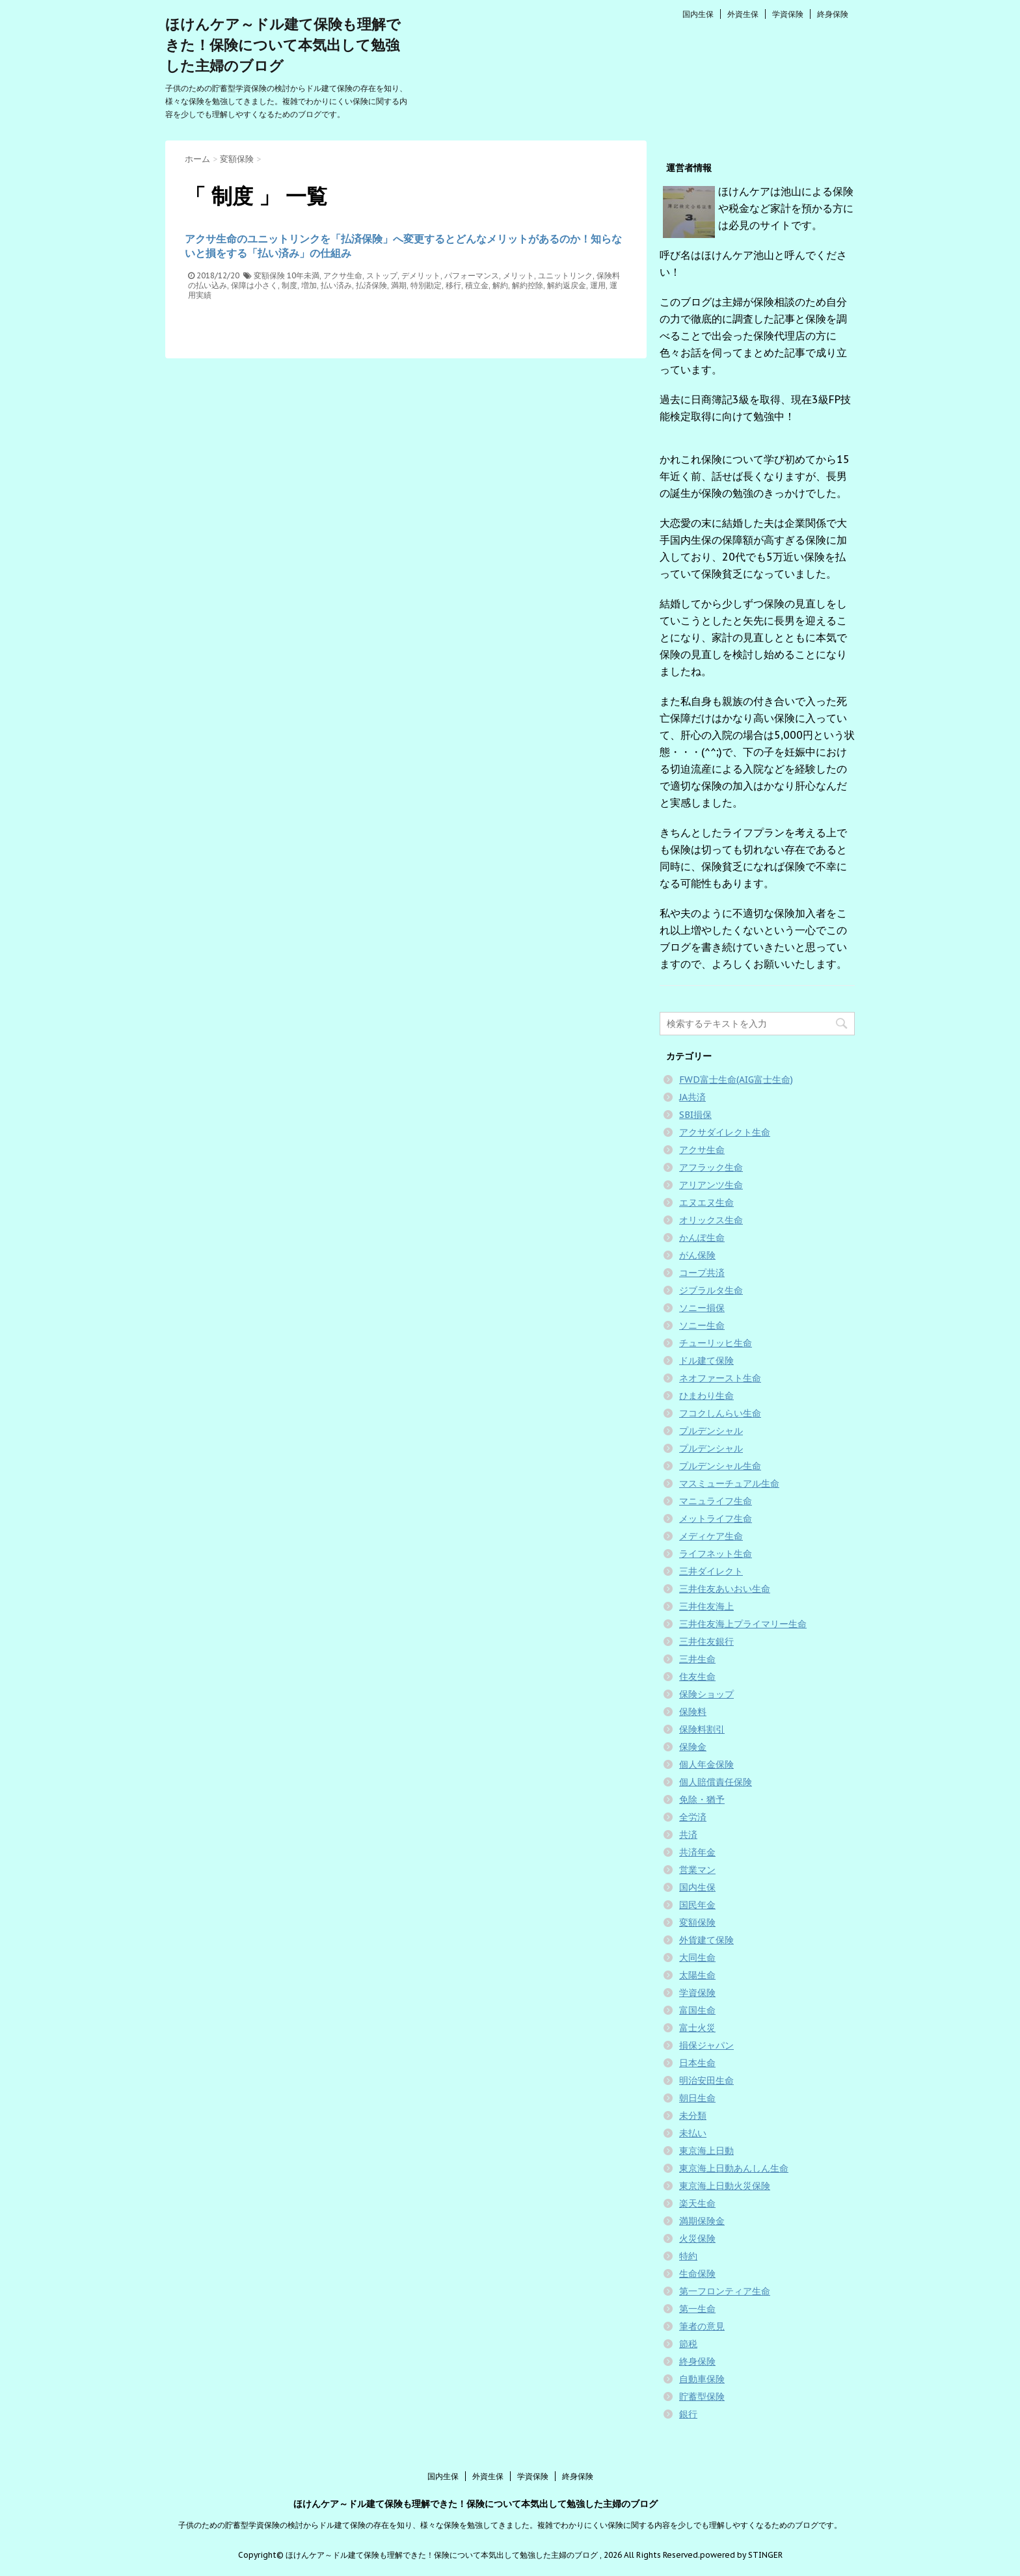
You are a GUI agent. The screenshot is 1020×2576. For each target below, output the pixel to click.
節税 (688, 2344)
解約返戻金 (566, 285)
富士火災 (697, 2028)
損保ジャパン (706, 2045)
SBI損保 (695, 1115)
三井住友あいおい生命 (724, 1589)
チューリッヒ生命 (715, 1343)
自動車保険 (702, 2379)
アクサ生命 (342, 275)
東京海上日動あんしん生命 (733, 2168)
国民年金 (697, 1905)
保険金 (692, 1747)
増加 (309, 285)
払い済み (336, 285)
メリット (518, 275)
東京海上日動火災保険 (724, 2186)
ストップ (381, 275)
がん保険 (697, 1255)
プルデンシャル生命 (720, 1466)
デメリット (420, 275)
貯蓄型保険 (702, 2396)
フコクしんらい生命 (720, 1413)
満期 (399, 285)
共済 (688, 1834)
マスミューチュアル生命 (729, 1483)
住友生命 (697, 1676)
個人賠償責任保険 (715, 1782)
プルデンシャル (711, 1431)
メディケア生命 (711, 1536)
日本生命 (697, 2063)
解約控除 (527, 285)
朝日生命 (697, 2098)
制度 (289, 285)
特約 (688, 2256)
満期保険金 (702, 2221)
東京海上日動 (706, 2151)
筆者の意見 (702, 2326)
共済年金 (697, 1852)
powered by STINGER (741, 2555)
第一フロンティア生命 (724, 2291)
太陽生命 (697, 1975)
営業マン (697, 1870)
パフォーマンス (471, 275)
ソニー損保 (702, 1308)
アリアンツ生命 (711, 1185)
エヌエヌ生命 (706, 1202)
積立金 (477, 285)
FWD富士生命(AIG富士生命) (736, 1079)
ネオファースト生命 (720, 1378)
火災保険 (697, 2238)
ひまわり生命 (706, 1395)
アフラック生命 (711, 1167)
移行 (453, 285)
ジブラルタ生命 (711, 1290)
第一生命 (697, 2309)
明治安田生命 (706, 2080)
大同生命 (697, 1957)
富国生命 (697, 2010)
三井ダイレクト (711, 1571)
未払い (692, 2133)
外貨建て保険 (706, 1940)
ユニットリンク (565, 275)
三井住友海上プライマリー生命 (743, 1624)
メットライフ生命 (715, 1518)
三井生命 (697, 1659)
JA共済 (692, 1097)
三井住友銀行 (706, 1641)
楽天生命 (697, 2203)
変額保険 (269, 275)
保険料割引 (702, 1729)
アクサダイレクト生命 (724, 1132)
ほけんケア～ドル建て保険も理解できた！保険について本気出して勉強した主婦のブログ (283, 45)
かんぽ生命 (702, 1237)
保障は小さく (254, 285)
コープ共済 (702, 1273)
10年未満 (303, 275)
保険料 (692, 1712)
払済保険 (371, 285)
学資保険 (787, 14)
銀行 (688, 2414)
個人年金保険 (706, 1764)
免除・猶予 (702, 1799)
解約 (500, 285)
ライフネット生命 (715, 1554)
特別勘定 (426, 285)
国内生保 (698, 14)
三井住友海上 (706, 1606)
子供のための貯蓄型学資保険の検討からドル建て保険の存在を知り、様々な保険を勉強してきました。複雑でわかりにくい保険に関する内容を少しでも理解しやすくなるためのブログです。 (510, 2525)
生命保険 (697, 2273)
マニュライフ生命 (715, 1501)
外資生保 (742, 14)
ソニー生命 (702, 1325)
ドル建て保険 (706, 1360)
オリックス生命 (711, 1220)
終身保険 (832, 14)
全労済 (692, 1817)
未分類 (692, 2115)
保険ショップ (706, 1694)
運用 (598, 285)
